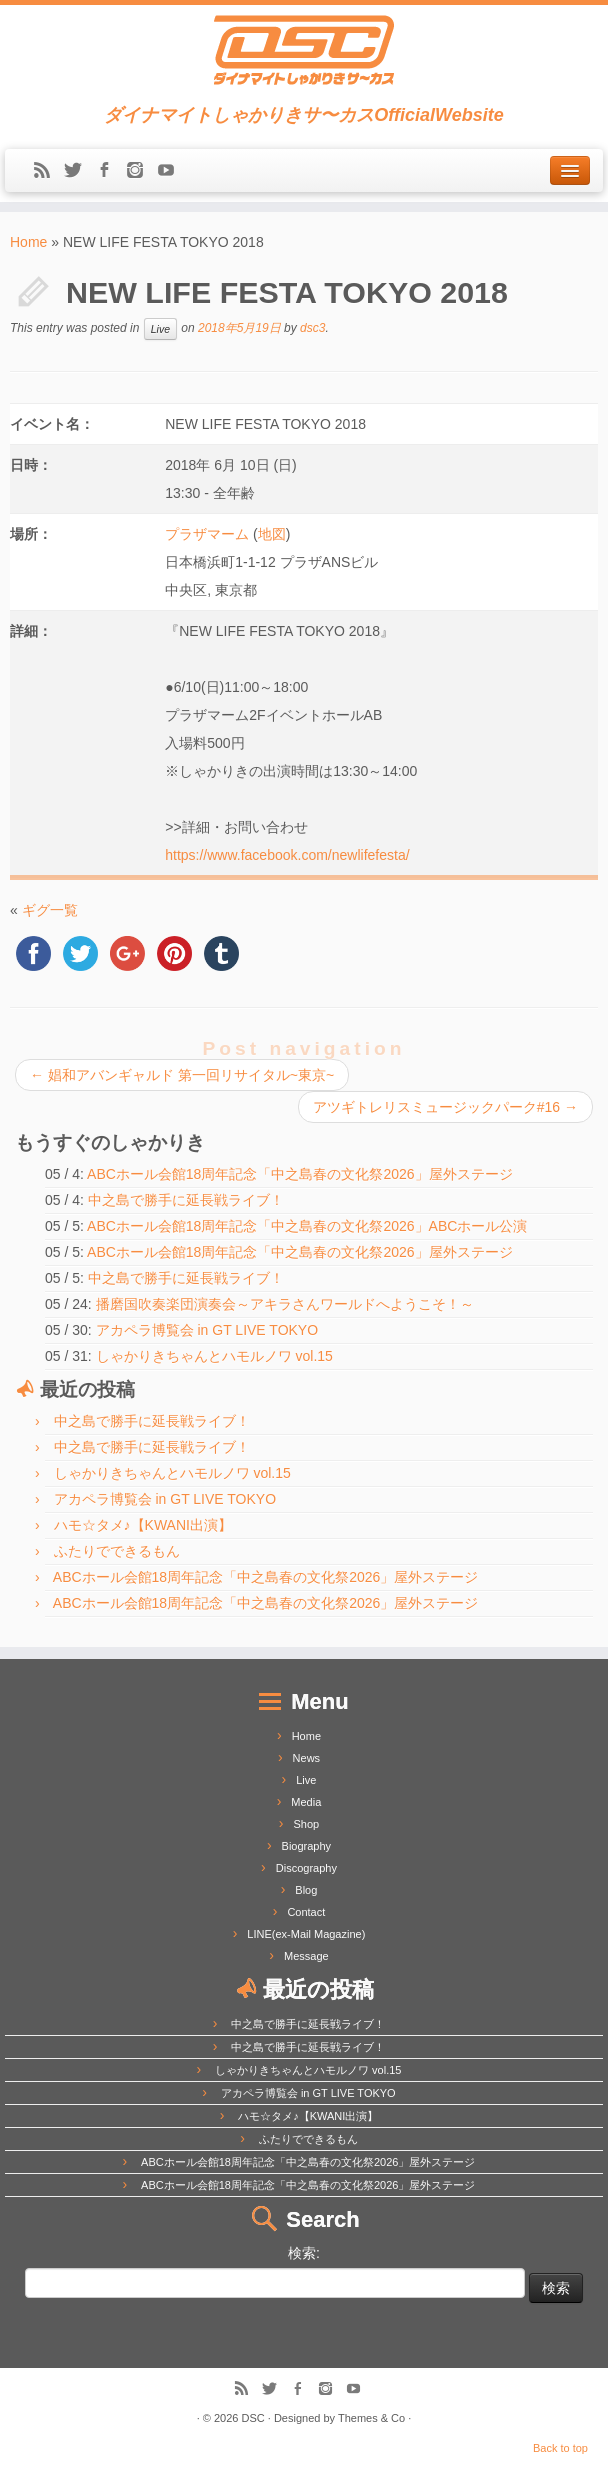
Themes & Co (371, 2418)
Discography (306, 1868)
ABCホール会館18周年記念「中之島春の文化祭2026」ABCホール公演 (307, 1226)
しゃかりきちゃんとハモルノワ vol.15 (214, 1356)
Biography (307, 1846)
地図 (272, 534)
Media (306, 1802)
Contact (306, 1912)
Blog (306, 1890)
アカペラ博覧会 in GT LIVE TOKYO (207, 1330)
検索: (304, 2253)
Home (28, 242)
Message (306, 1956)
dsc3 (312, 329)
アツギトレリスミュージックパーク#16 (445, 1107)
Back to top (560, 2448)
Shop (306, 1824)
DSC (253, 2418)
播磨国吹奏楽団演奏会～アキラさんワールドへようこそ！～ (285, 1304)
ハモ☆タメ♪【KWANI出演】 (143, 1525)
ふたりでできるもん (117, 1551)
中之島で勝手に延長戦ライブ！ (186, 1200)
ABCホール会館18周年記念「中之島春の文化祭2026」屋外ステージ (300, 1174)
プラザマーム (207, 534)
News (307, 1758)
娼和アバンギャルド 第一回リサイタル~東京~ (182, 1075)
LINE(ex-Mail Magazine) (306, 1934)
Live (160, 329)
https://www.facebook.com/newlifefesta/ (287, 855)
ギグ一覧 (50, 910)
